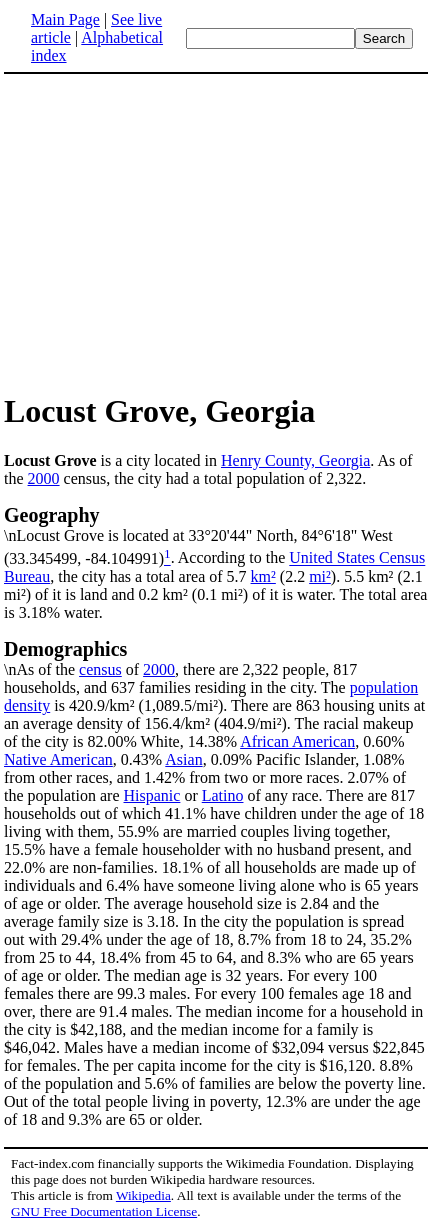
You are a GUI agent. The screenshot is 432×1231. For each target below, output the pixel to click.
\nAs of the (216, 658)
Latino (223, 795)
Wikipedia (143, 1195)
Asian (183, 759)
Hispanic (152, 795)
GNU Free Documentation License (104, 1211)
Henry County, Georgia (295, 460)
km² (263, 576)
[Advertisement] (172, 232)
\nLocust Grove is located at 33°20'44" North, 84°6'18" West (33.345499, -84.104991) (216, 535)
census (100, 669)
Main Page (65, 19)
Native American (58, 759)
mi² (320, 576)
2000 (44, 478)
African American (297, 741)
